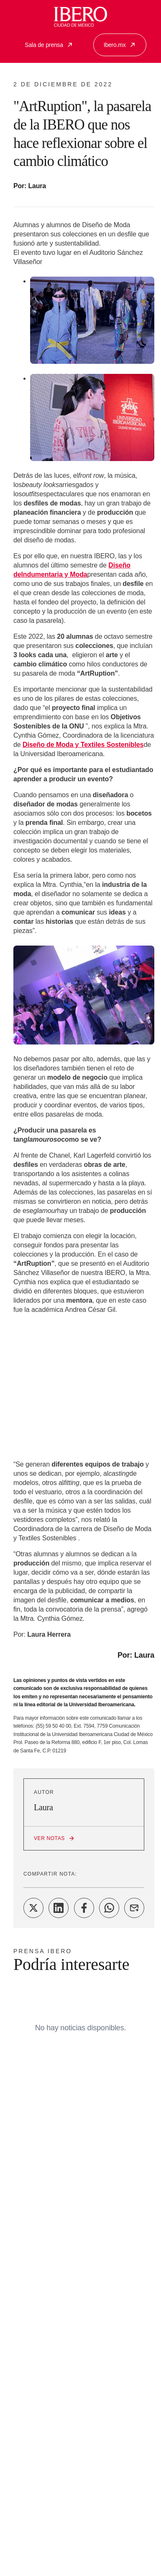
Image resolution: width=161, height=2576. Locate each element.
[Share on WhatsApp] (109, 1908)
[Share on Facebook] (84, 1908)
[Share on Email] (134, 1908)
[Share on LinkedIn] (59, 1908)
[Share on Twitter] (33, 1908)
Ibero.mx (120, 44)
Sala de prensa (49, 44)
